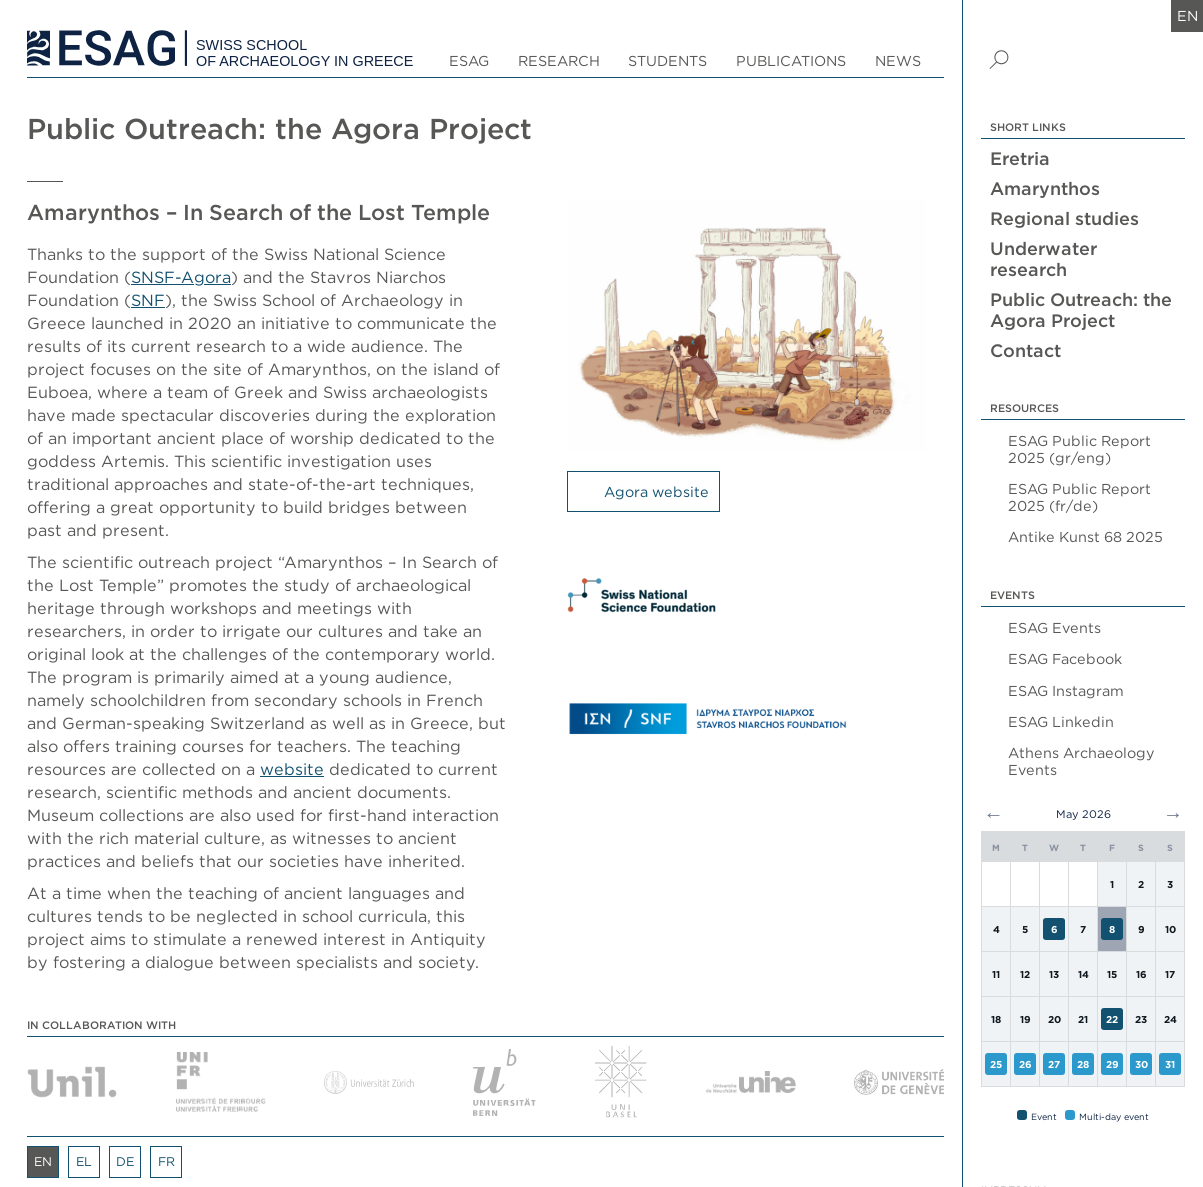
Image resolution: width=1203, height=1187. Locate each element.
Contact (1025, 350)
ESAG (469, 60)
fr (166, 1161)
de (125, 1161)
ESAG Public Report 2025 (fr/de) (1079, 497)
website (292, 769)
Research (559, 60)
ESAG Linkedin (1061, 721)
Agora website (656, 491)
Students (667, 60)
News (898, 60)
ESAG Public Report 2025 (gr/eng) (1079, 449)
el (84, 1161)
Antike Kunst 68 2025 (1085, 536)
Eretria (1020, 158)
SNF (148, 300)
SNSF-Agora (181, 277)
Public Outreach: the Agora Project (1081, 310)
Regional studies (1064, 218)
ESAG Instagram (1066, 690)
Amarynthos (1045, 188)
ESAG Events (1054, 627)
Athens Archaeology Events (1081, 761)
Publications (791, 60)
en (1187, 15)
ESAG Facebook (1065, 658)
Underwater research (1043, 259)
